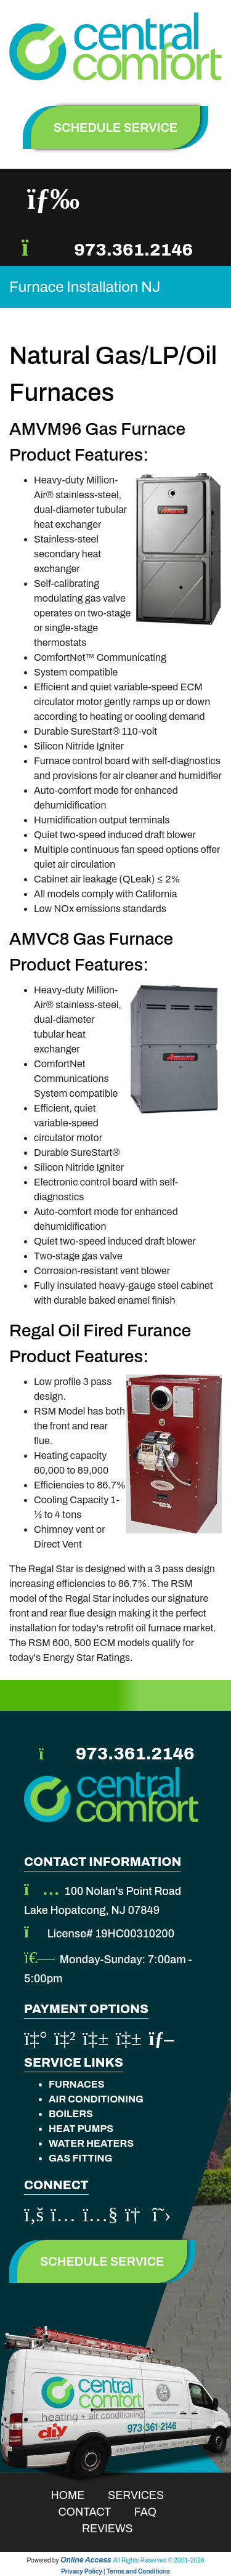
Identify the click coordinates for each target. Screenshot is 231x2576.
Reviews (115, 2528)
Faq (153, 2512)
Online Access (85, 2560)
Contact (92, 2512)
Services (143, 2495)
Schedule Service (102, 2261)
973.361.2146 (133, 249)
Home (76, 2495)
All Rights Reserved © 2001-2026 (159, 2560)
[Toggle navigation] (53, 199)
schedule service (116, 127)
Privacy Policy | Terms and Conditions (115, 2571)
